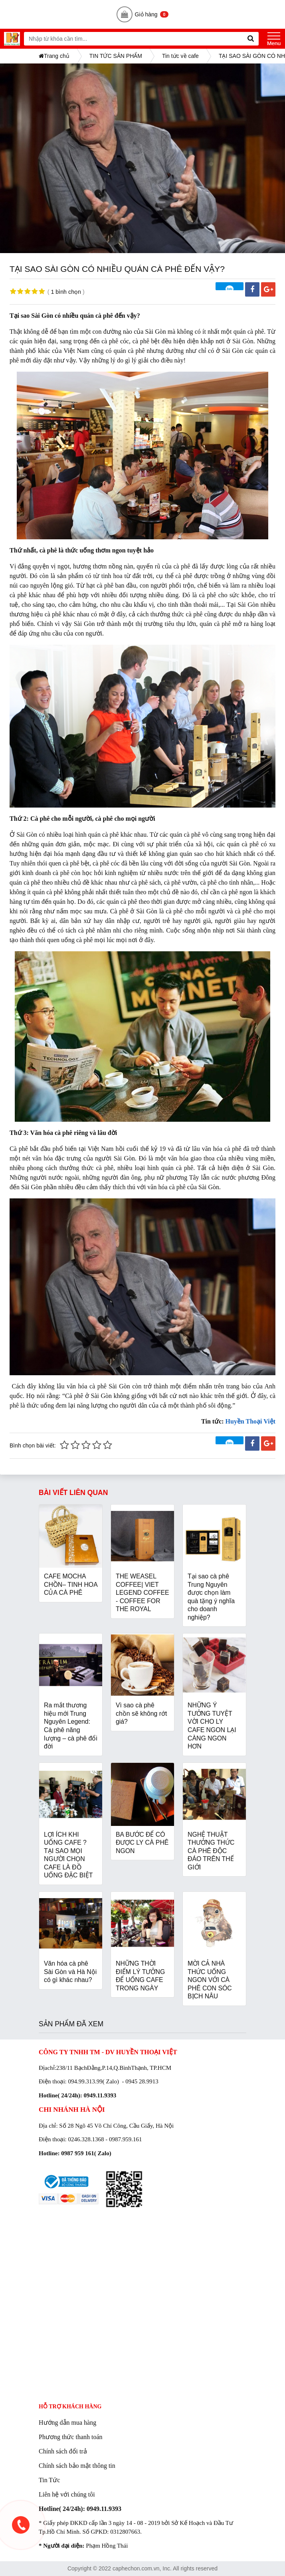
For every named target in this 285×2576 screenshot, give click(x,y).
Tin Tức (49, 2480)
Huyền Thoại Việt (249, 1421)
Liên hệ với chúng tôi (67, 2494)
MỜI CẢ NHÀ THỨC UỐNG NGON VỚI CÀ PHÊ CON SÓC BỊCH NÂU (210, 1980)
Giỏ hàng (143, 14)
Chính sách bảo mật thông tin (77, 2465)
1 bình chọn (66, 292)
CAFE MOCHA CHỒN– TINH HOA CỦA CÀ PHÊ (70, 1584)
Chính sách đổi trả (63, 2451)
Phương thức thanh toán (71, 2436)
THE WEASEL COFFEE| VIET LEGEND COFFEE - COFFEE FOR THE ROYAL (142, 1592)
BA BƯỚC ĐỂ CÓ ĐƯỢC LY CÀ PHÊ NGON (142, 1842)
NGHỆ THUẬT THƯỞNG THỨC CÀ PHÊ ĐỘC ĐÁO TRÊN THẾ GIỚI (211, 1851)
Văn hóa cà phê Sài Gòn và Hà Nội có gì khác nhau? (70, 1971)
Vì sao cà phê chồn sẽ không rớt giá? (141, 1713)
